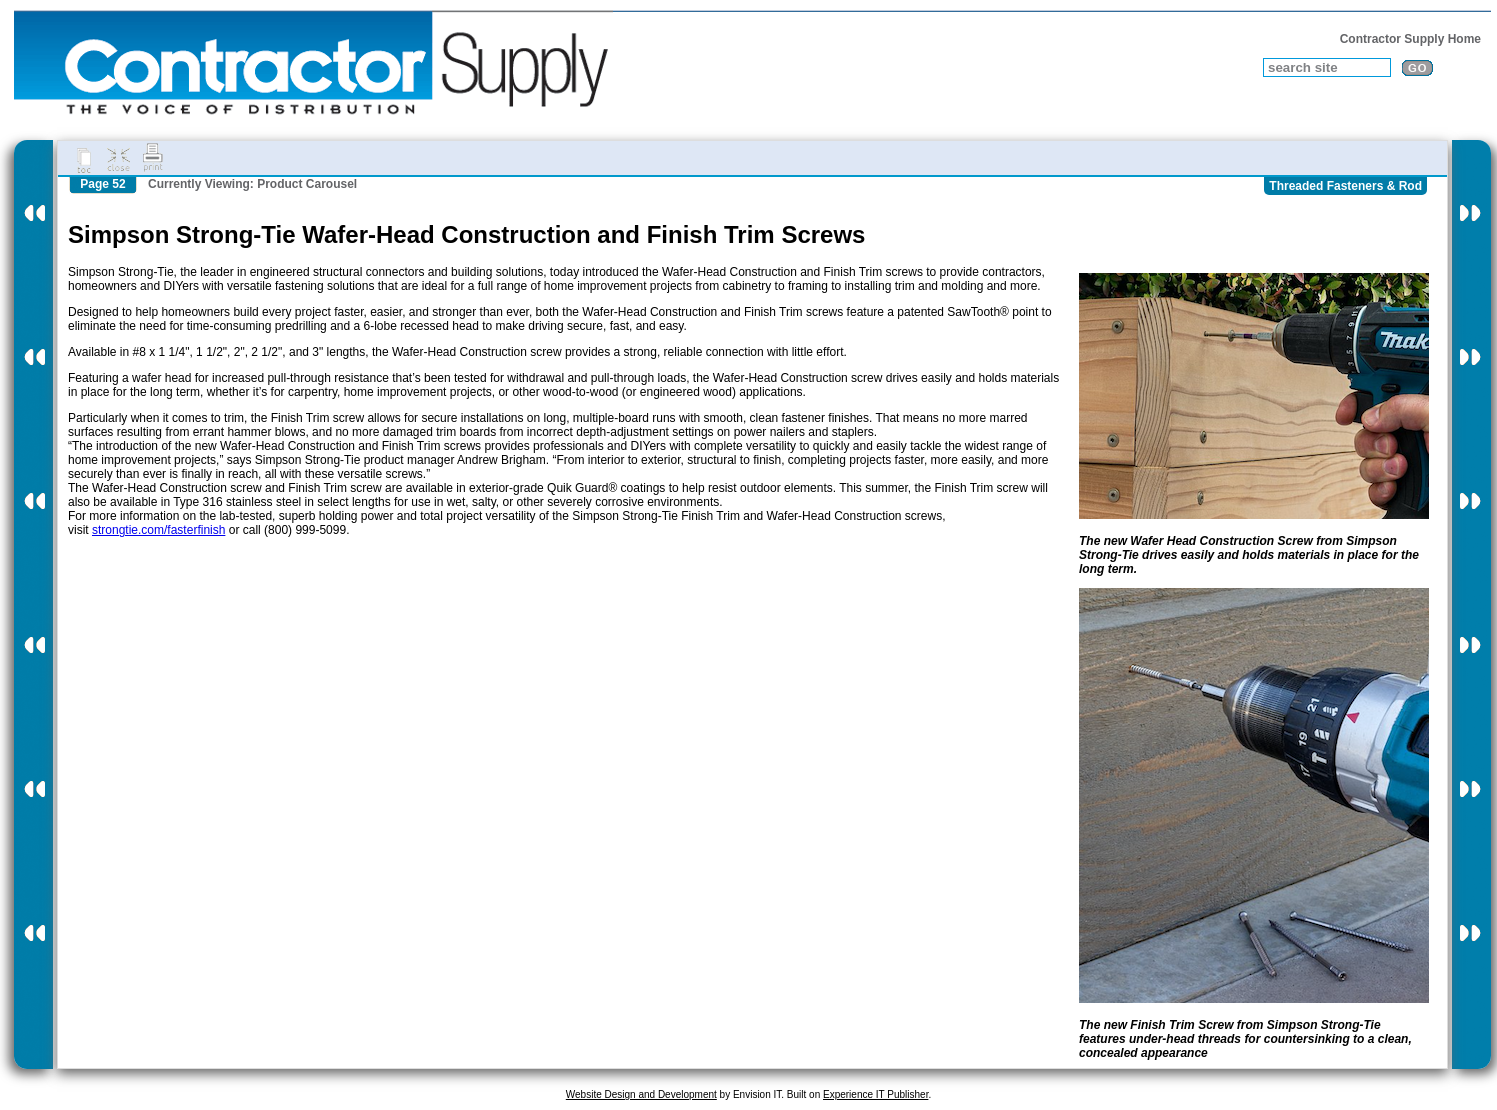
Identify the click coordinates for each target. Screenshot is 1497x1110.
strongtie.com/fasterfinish (158, 530)
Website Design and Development (641, 1094)
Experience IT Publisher (875, 1094)
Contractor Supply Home (1410, 39)
